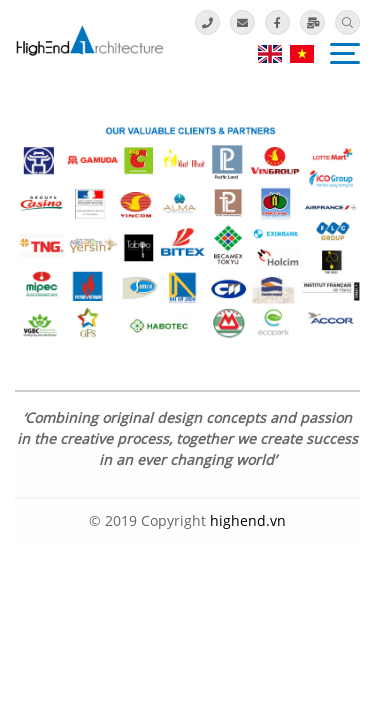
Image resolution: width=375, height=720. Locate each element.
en (269, 54)
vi (301, 54)
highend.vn (248, 520)
